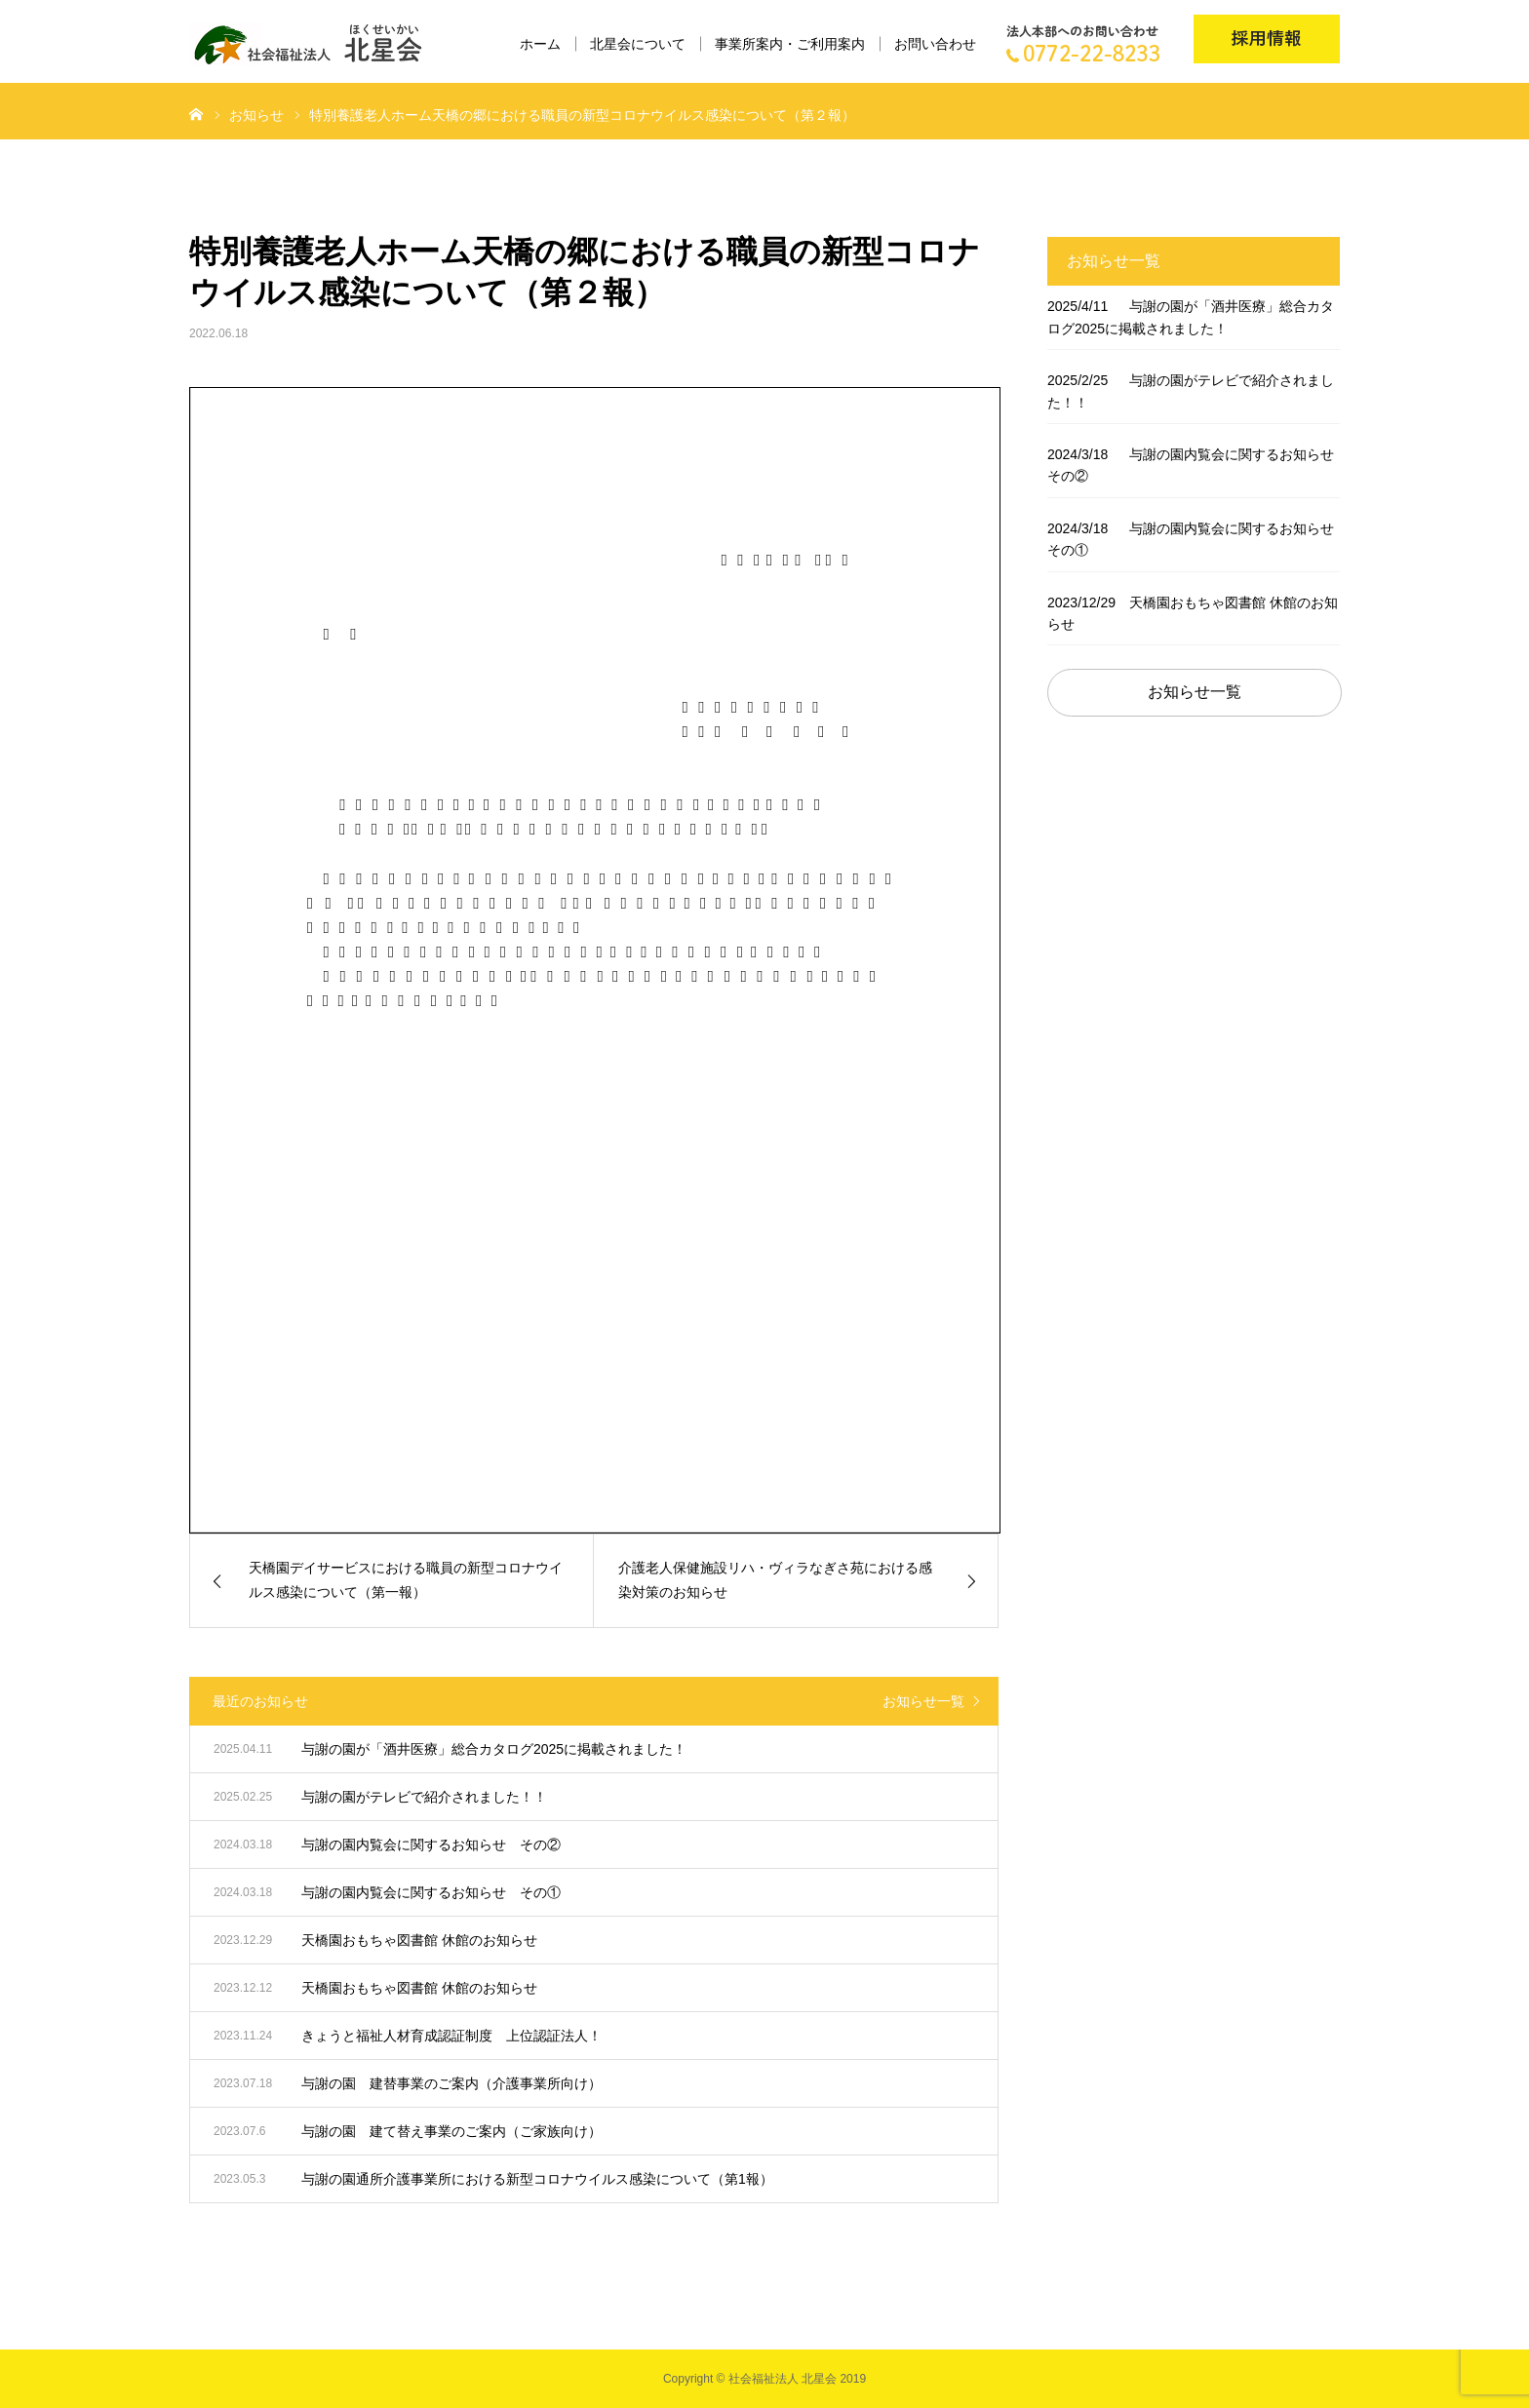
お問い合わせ (935, 44)
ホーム (540, 44)
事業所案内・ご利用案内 (790, 44)
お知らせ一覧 (923, 1701)
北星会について (638, 44)
